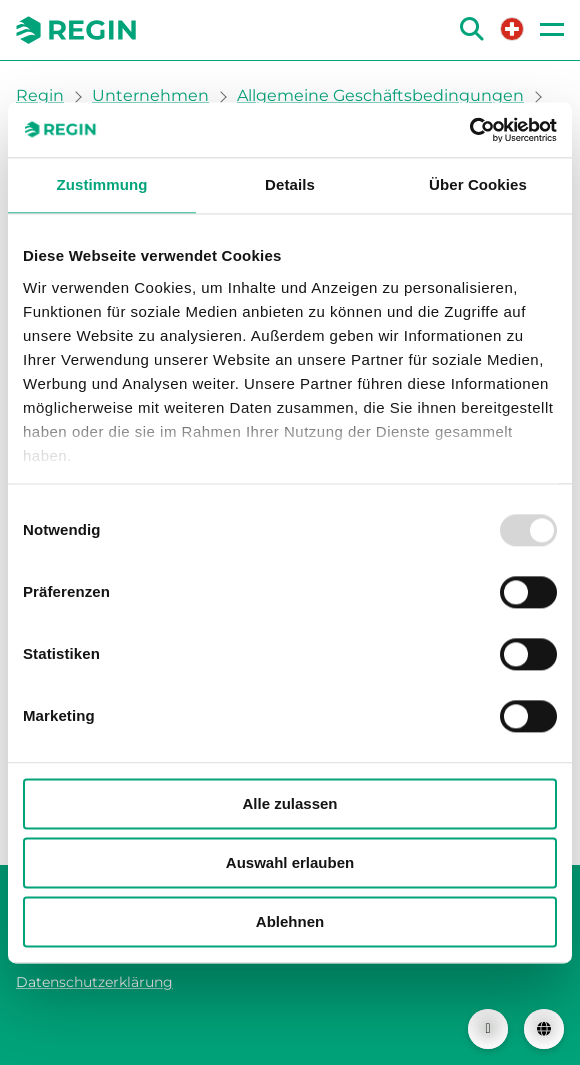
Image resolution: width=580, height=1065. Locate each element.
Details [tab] (290, 184)
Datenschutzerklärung (94, 982)
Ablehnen (290, 921)
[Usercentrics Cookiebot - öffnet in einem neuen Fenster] (469, 130)
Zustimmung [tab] (102, 184)
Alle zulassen (289, 803)
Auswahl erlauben (290, 862)
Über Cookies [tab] (478, 184)
